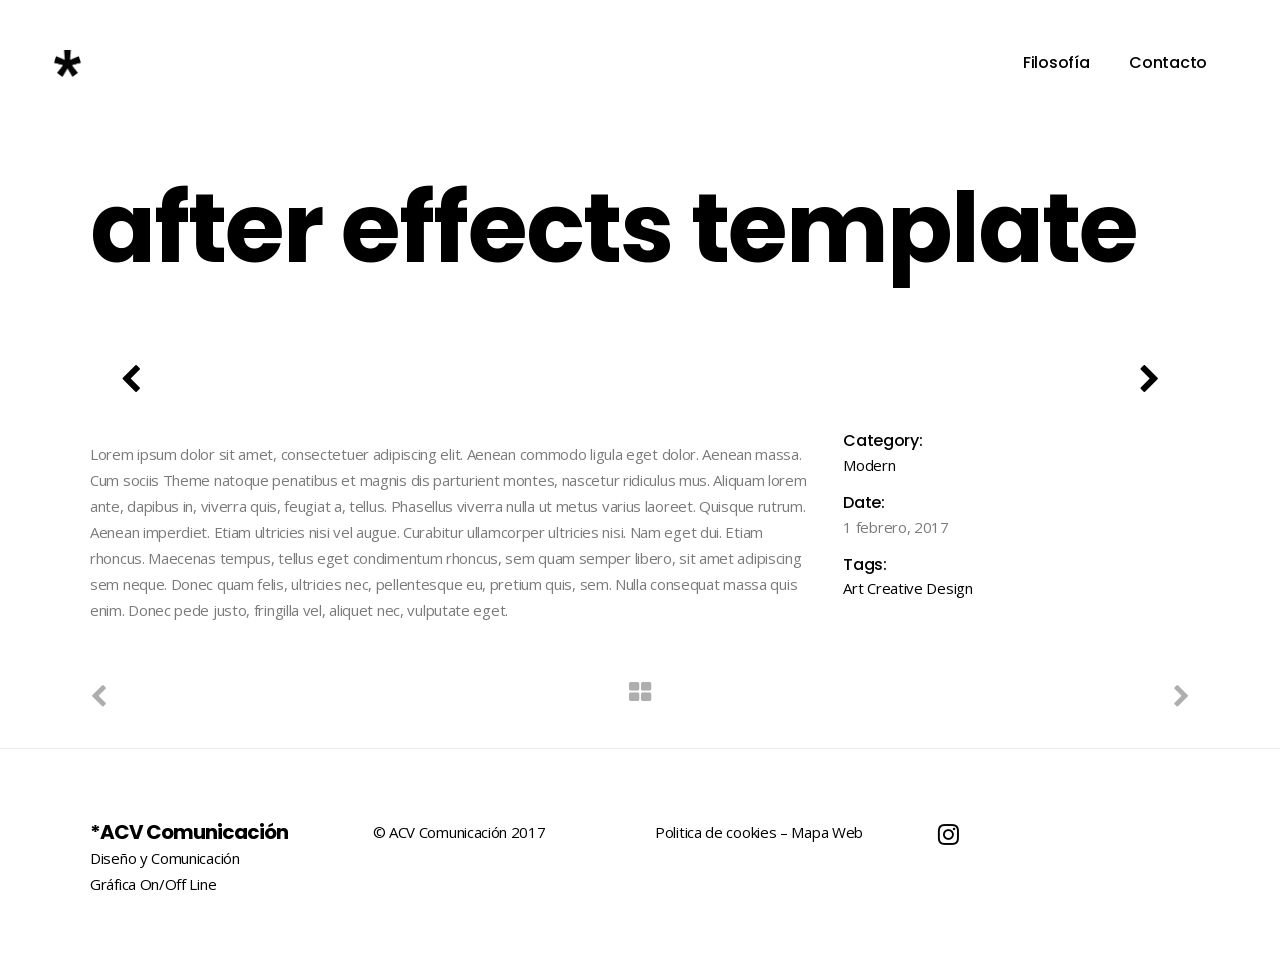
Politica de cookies (715, 832)
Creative (895, 588)
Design (949, 588)
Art (853, 588)
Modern (869, 465)
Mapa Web (827, 832)
